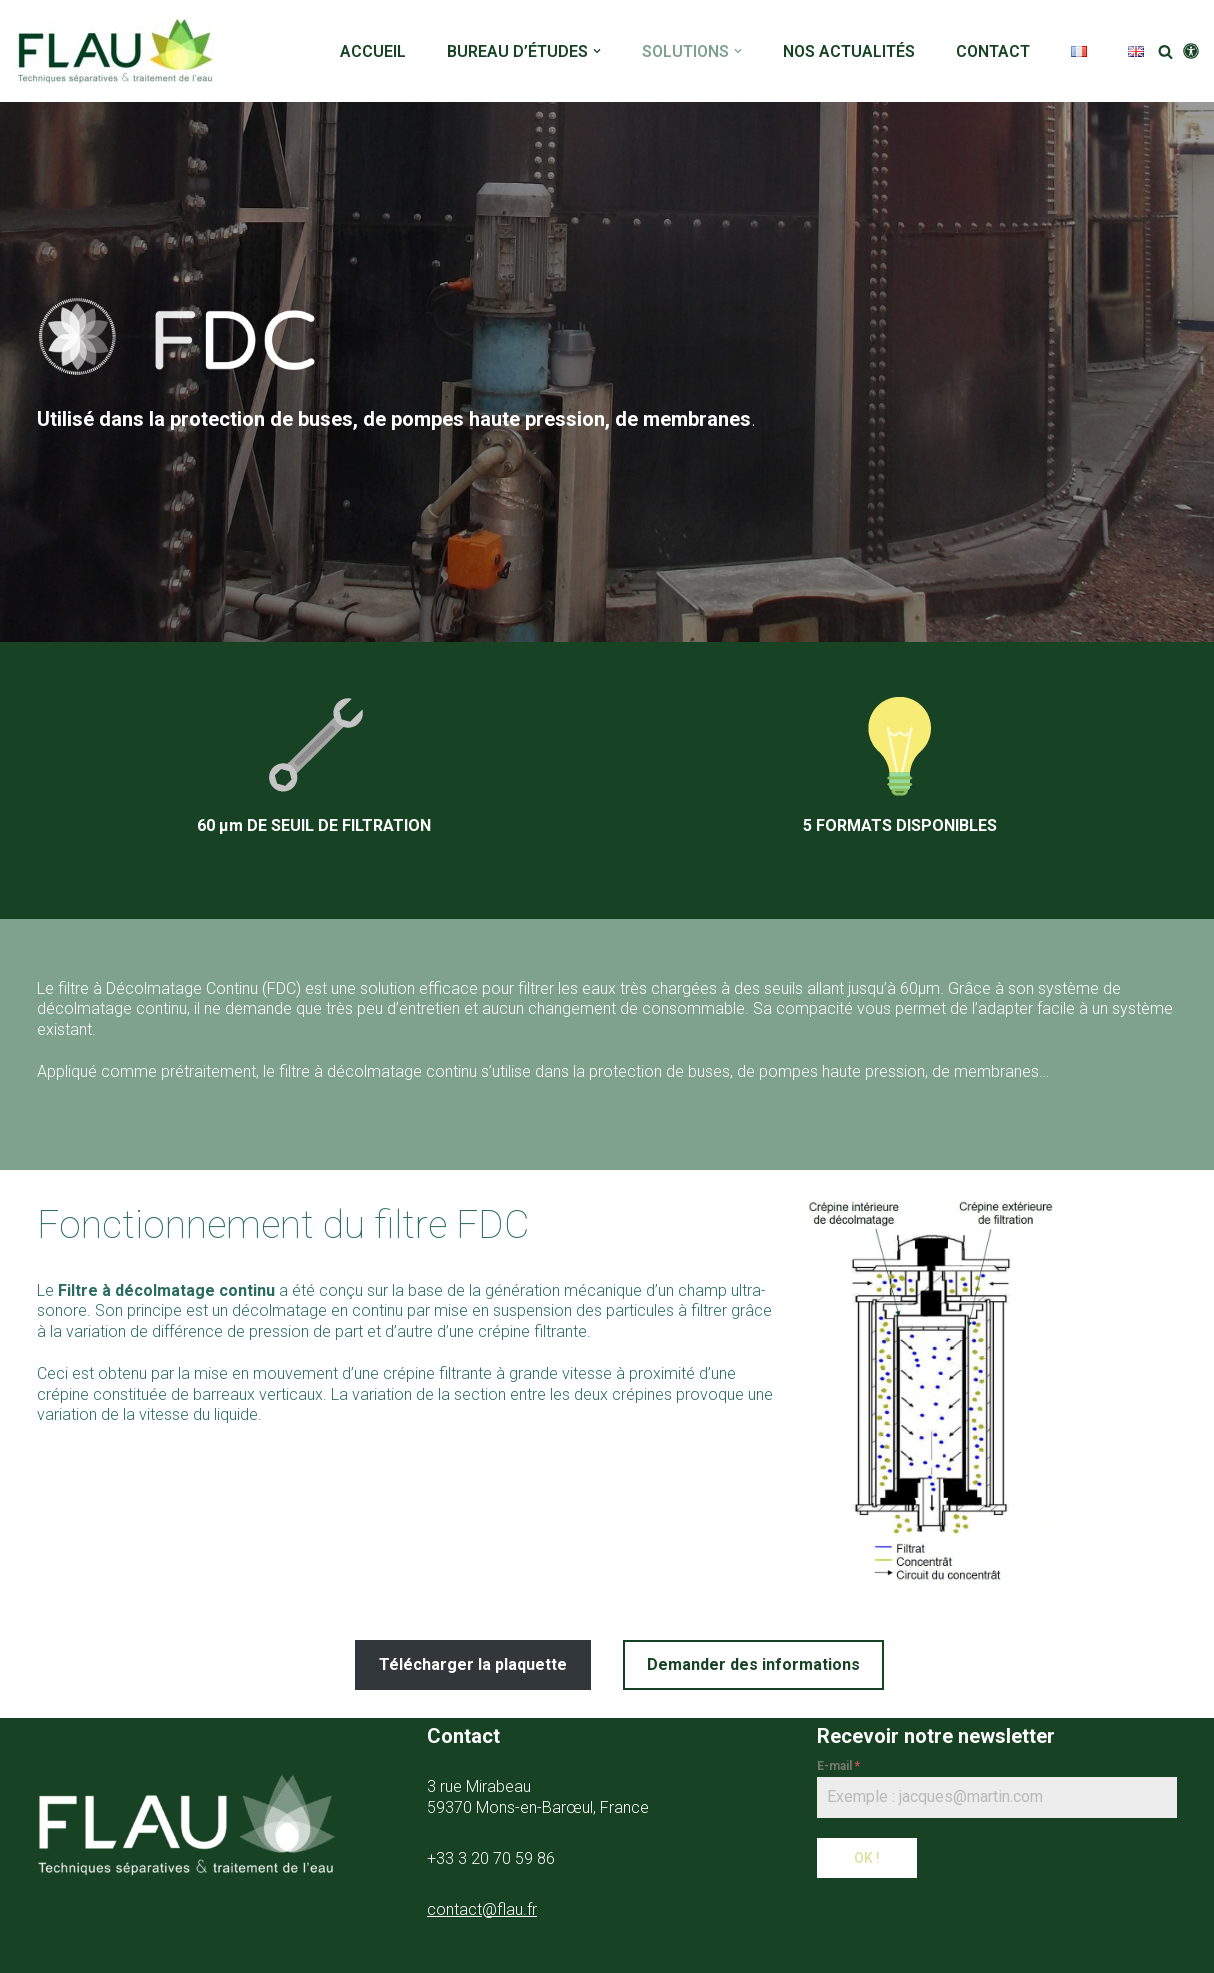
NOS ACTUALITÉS (849, 51)
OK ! (867, 1858)
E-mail (838, 1766)
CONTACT (993, 51)
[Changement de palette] (1191, 51)
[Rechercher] (1165, 51)
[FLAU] (120, 51)
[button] (597, 51)
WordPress (217, 1949)
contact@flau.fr (482, 1909)
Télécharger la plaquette (473, 1664)
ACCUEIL (373, 51)
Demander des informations (753, 1664)
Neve (55, 1949)
